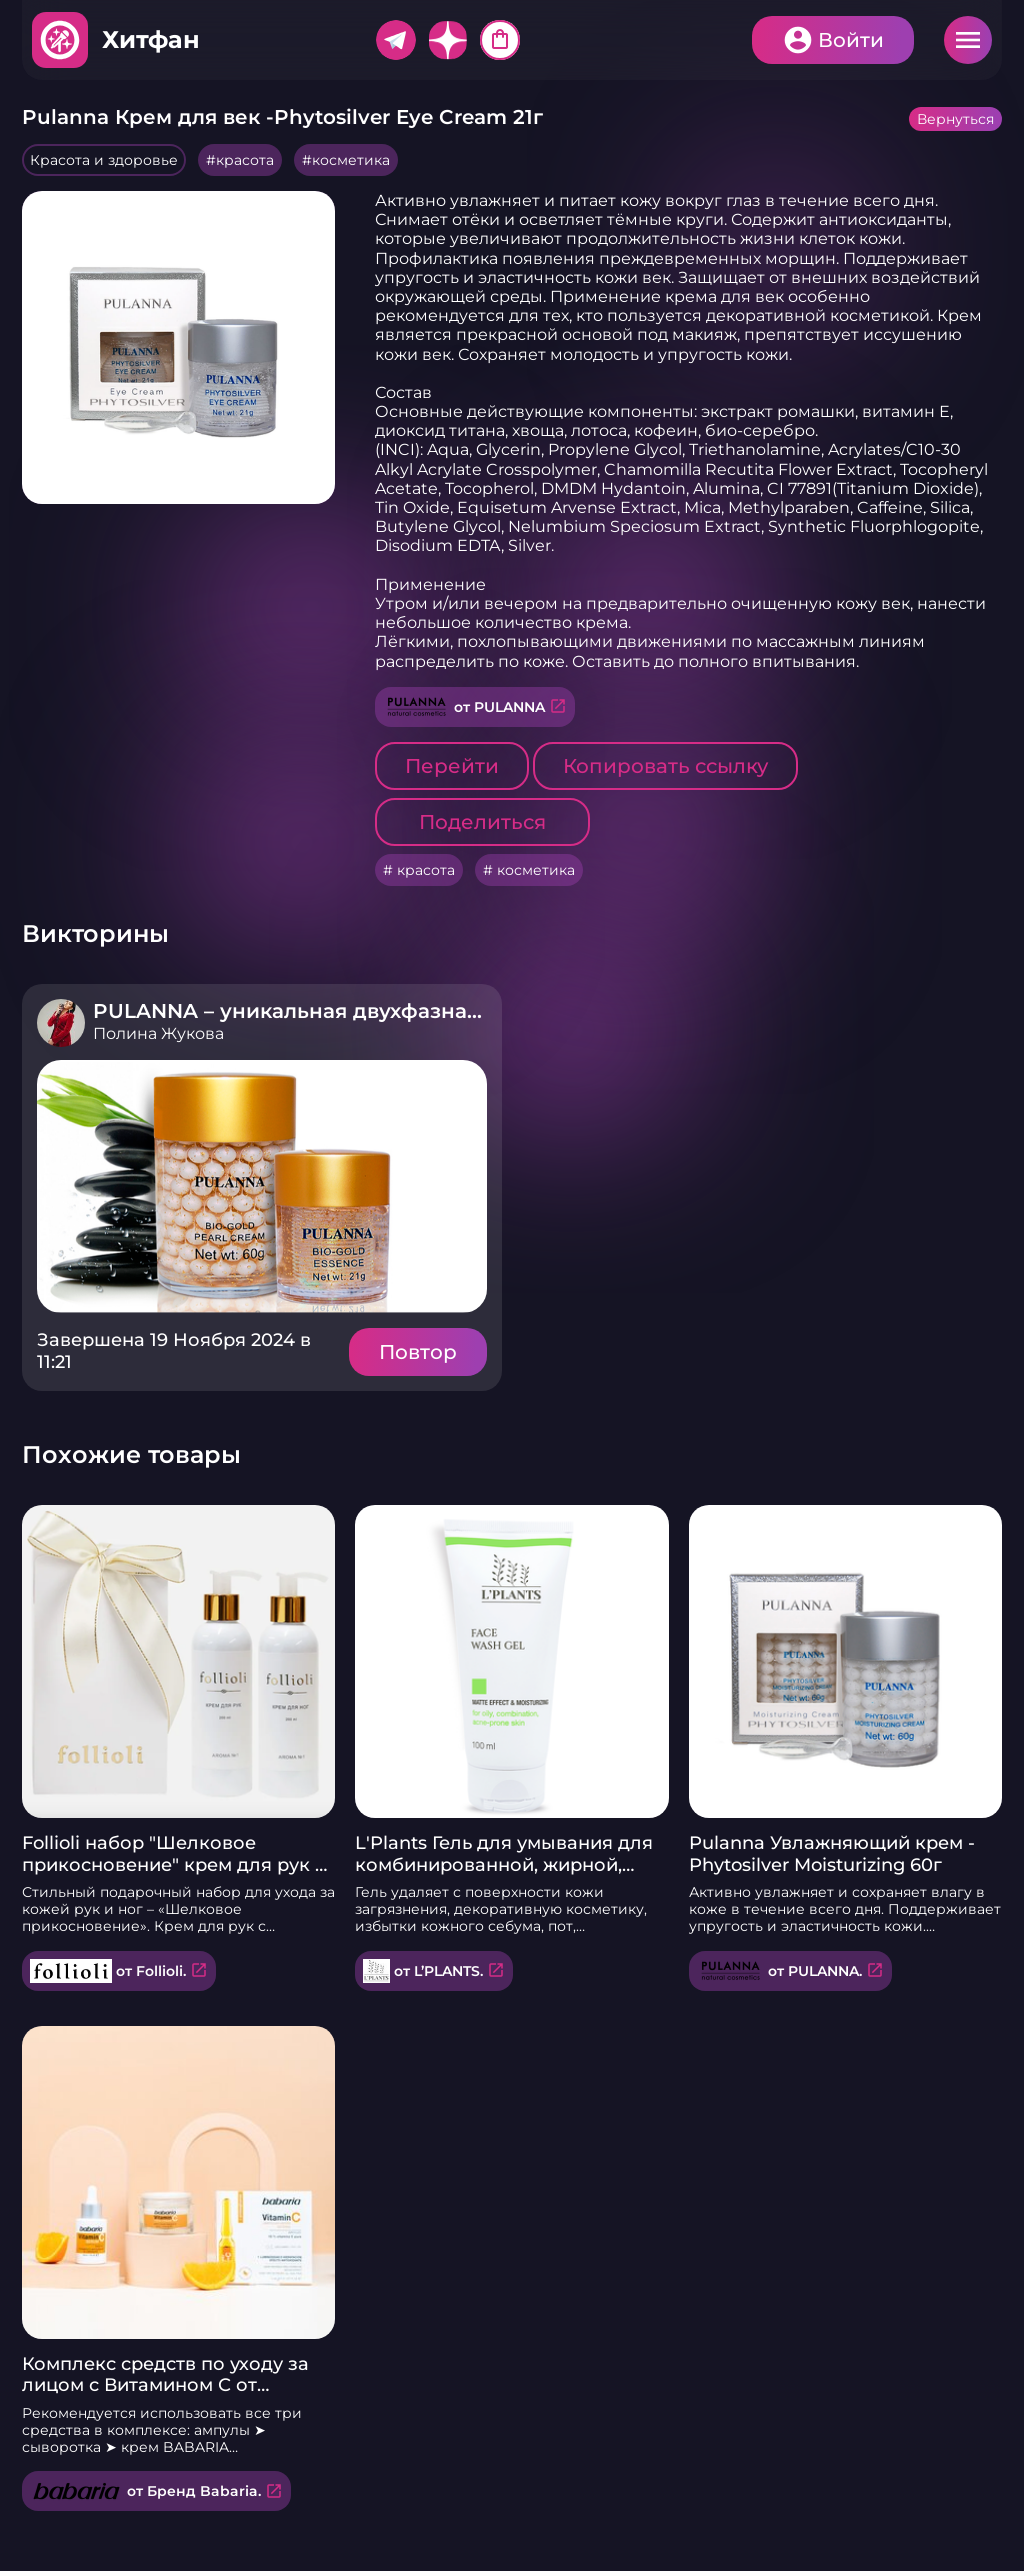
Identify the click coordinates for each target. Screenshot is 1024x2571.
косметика (351, 160)
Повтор (418, 1352)
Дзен (448, 40)
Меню (968, 40)
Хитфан (151, 39)
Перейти (452, 766)
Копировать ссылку (665, 766)
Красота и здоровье (104, 160)
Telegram (396, 40)
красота (245, 160)
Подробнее (262, 1186)
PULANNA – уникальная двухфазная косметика (346, 1011)
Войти (851, 40)
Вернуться (955, 119)
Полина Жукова (158, 1033)
